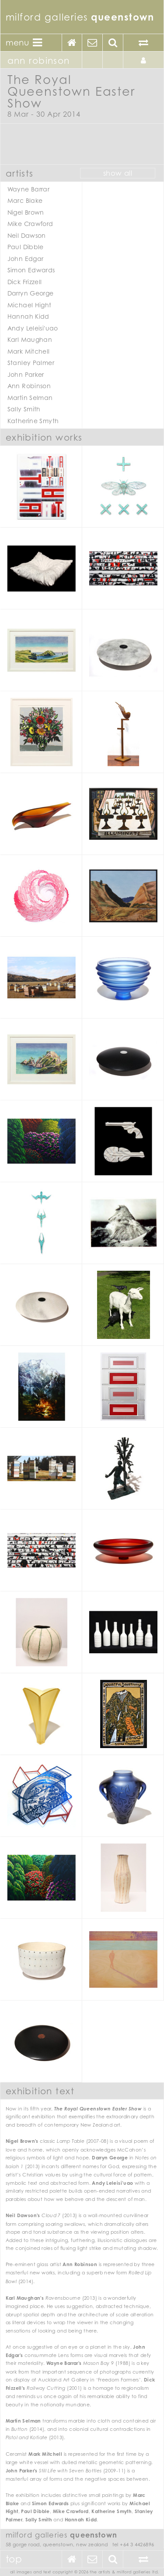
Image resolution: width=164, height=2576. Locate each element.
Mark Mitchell (28, 351)
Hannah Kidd (28, 316)
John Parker (25, 374)
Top (14, 2559)
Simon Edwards (31, 270)
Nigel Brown (25, 212)
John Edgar (25, 258)
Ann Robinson (29, 385)
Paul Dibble (25, 246)
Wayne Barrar (28, 189)
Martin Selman (30, 397)
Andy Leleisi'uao (32, 328)
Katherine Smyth (33, 420)
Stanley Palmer (30, 362)
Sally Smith (24, 409)
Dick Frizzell (24, 281)
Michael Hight (29, 305)
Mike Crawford (30, 223)
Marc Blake (25, 200)
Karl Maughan (29, 339)
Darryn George (30, 293)
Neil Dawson (26, 235)
